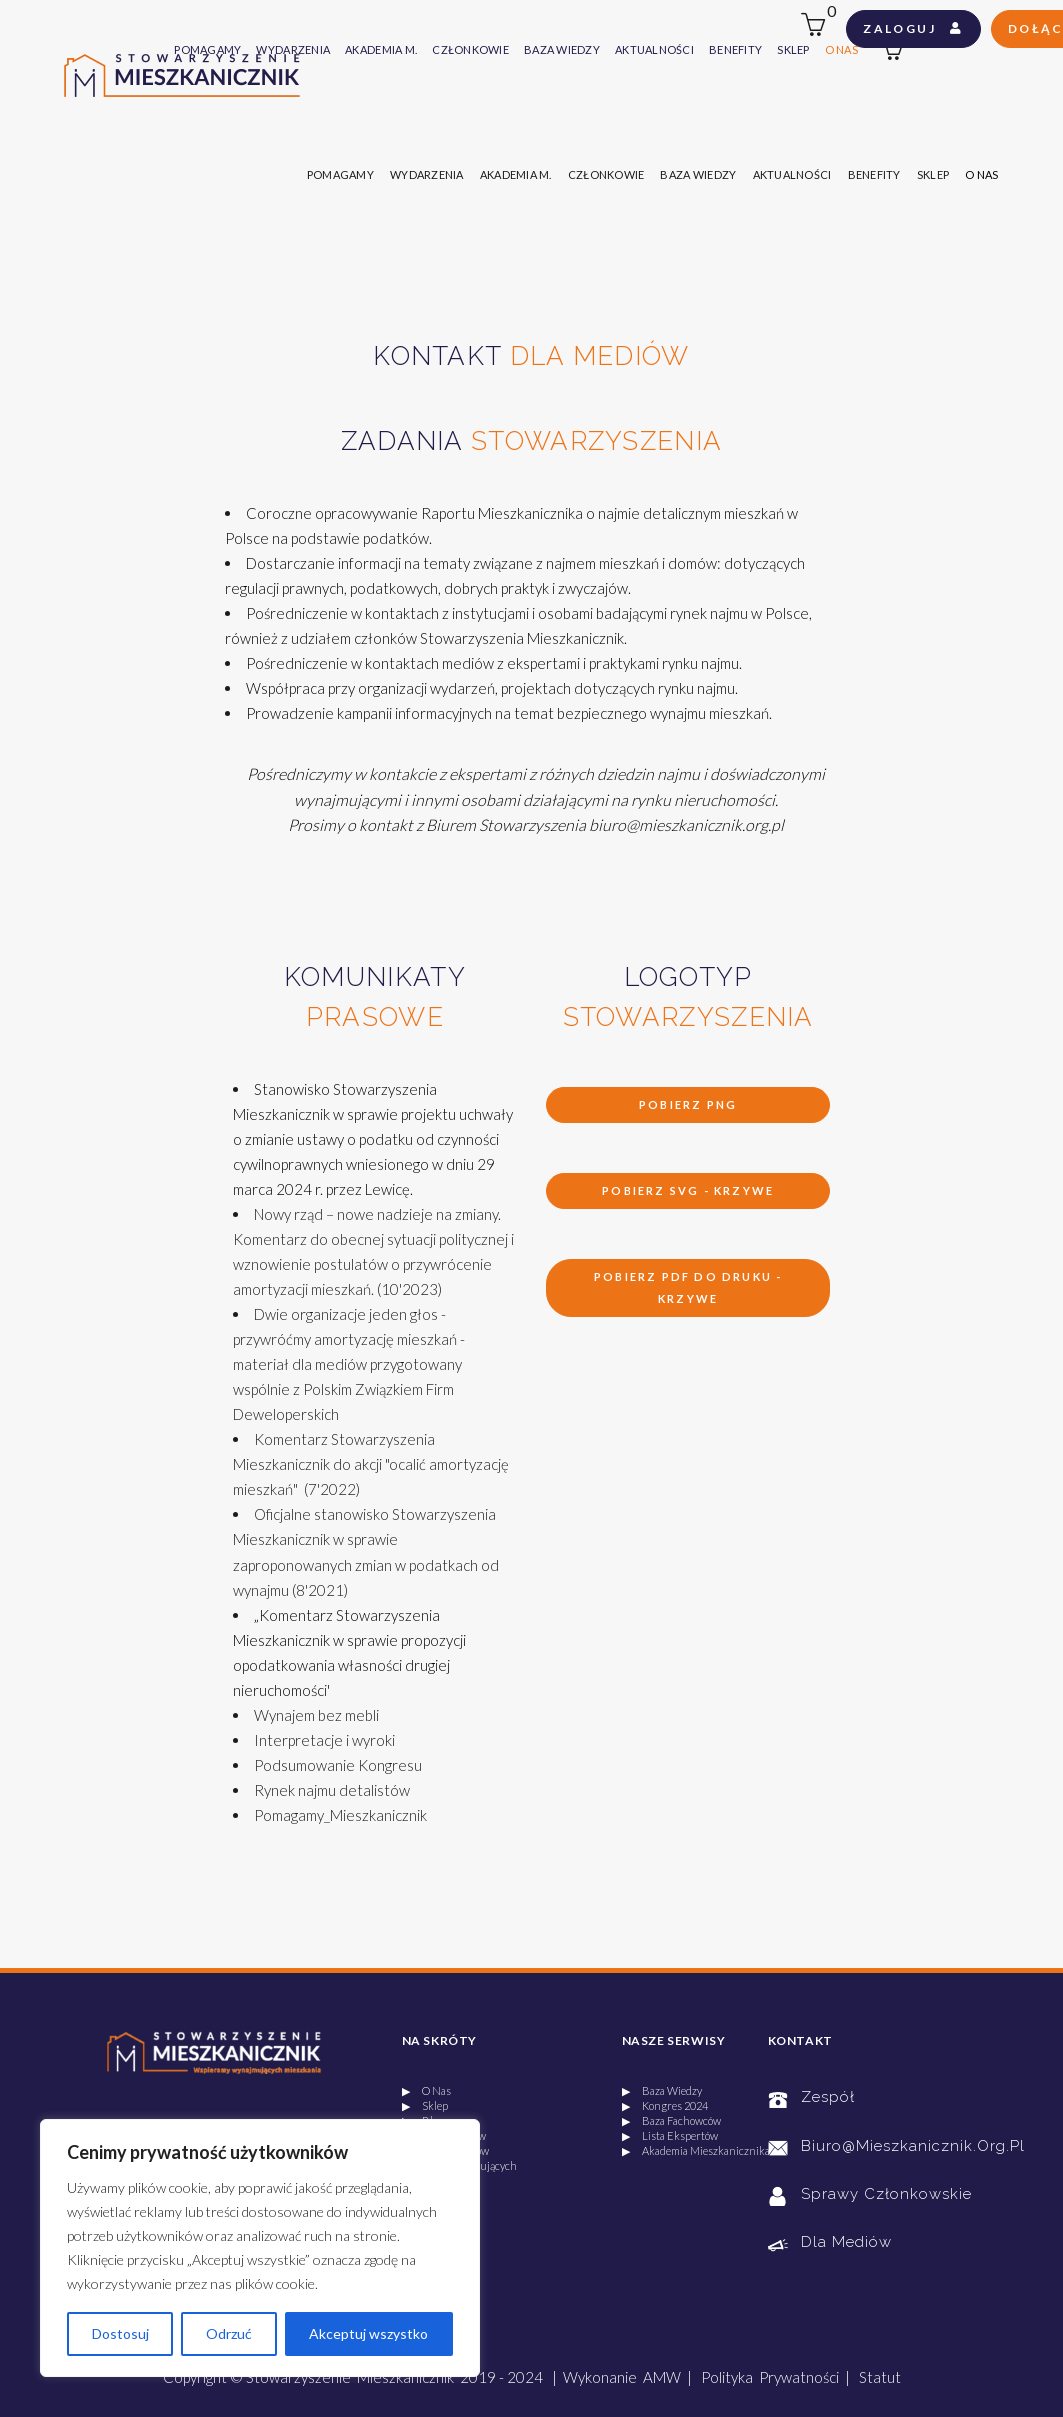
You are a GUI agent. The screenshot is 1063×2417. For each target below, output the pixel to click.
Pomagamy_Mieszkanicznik (340, 1815)
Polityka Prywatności (770, 2377)
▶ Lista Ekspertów (670, 2135)
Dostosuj (120, 2333)
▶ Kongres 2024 (665, 2105)
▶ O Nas (426, 2090)
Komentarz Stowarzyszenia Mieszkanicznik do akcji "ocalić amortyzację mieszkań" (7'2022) (371, 1464)
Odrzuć (229, 2333)
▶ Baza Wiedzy (662, 2090)
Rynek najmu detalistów (332, 1790)
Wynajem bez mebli (316, 1715)
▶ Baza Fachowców (671, 2120)
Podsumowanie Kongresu (338, 1765)
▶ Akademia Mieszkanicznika (696, 2150)
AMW (662, 2377)
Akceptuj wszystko (368, 2333)
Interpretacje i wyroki (324, 1740)
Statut (880, 2377)
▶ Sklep (425, 2105)
